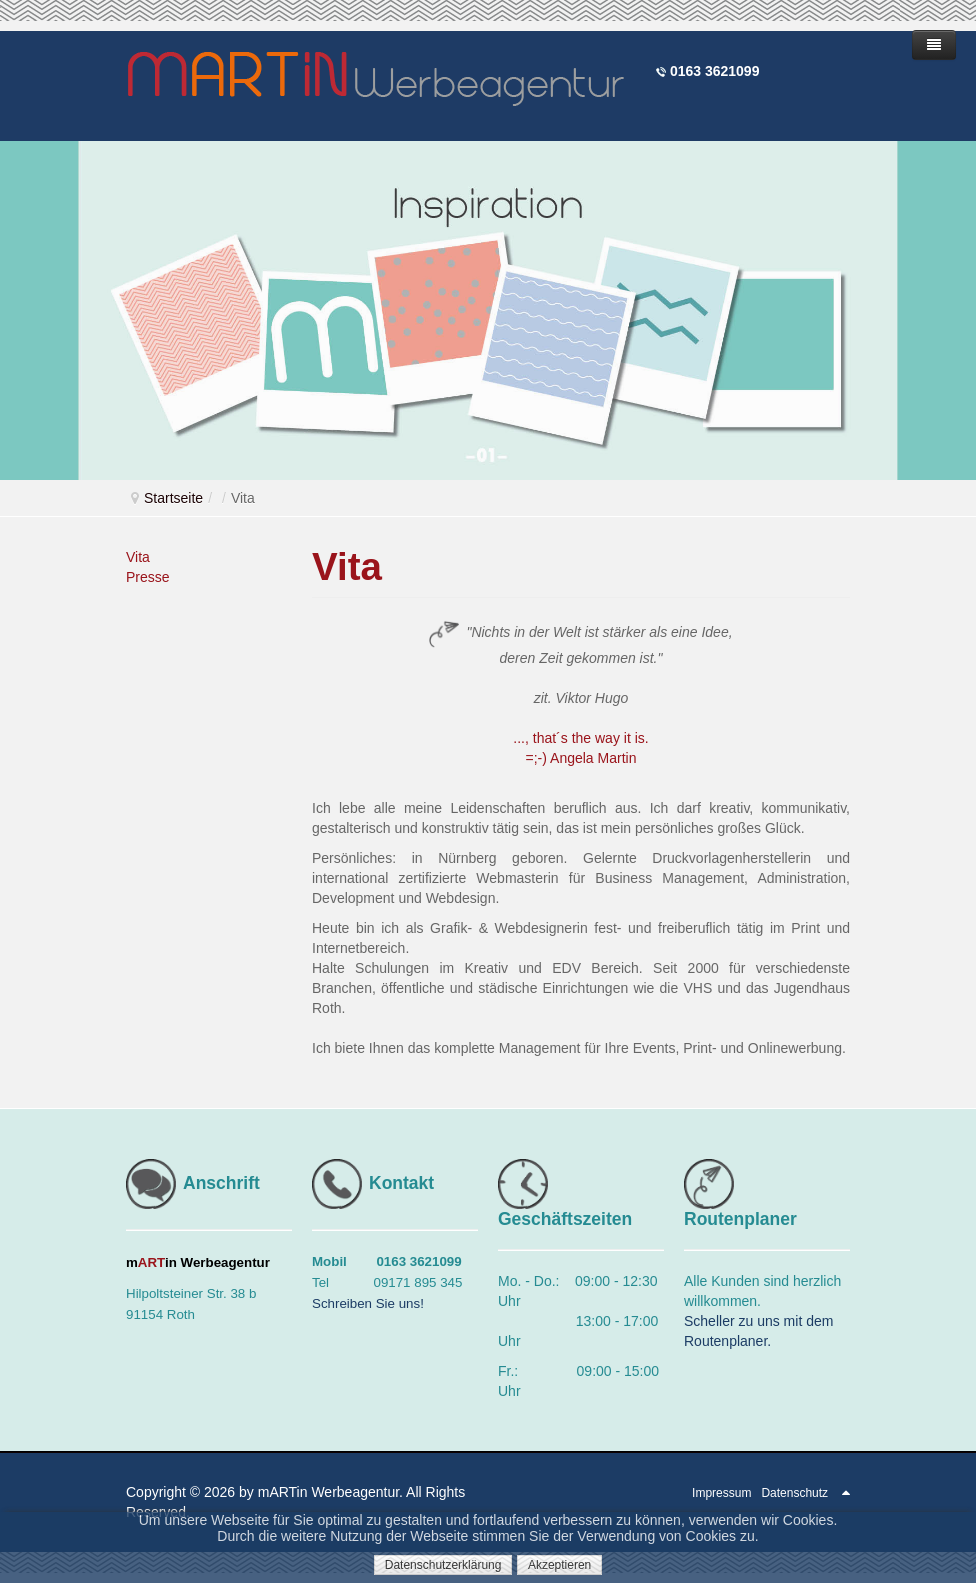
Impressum (721, 1493)
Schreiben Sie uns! (368, 1303)
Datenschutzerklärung (443, 1565)
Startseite (173, 498)
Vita (138, 557)
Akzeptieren (559, 1565)
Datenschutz (794, 1493)
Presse (148, 577)
